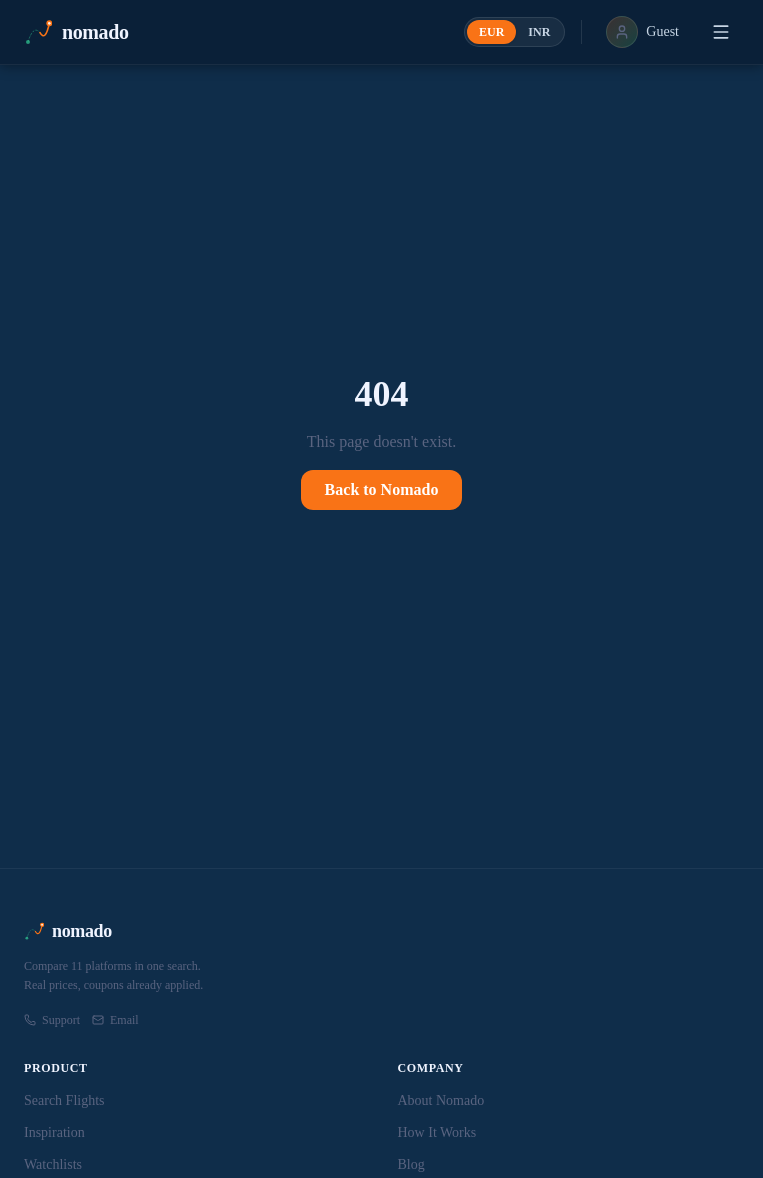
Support (52, 1020)
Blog (411, 1164)
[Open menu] (721, 32)
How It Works (437, 1132)
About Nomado (441, 1100)
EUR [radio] (491, 32)
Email (115, 1020)
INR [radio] (539, 32)
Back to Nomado (382, 489)
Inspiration (54, 1132)
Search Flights (64, 1100)
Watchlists (53, 1164)
